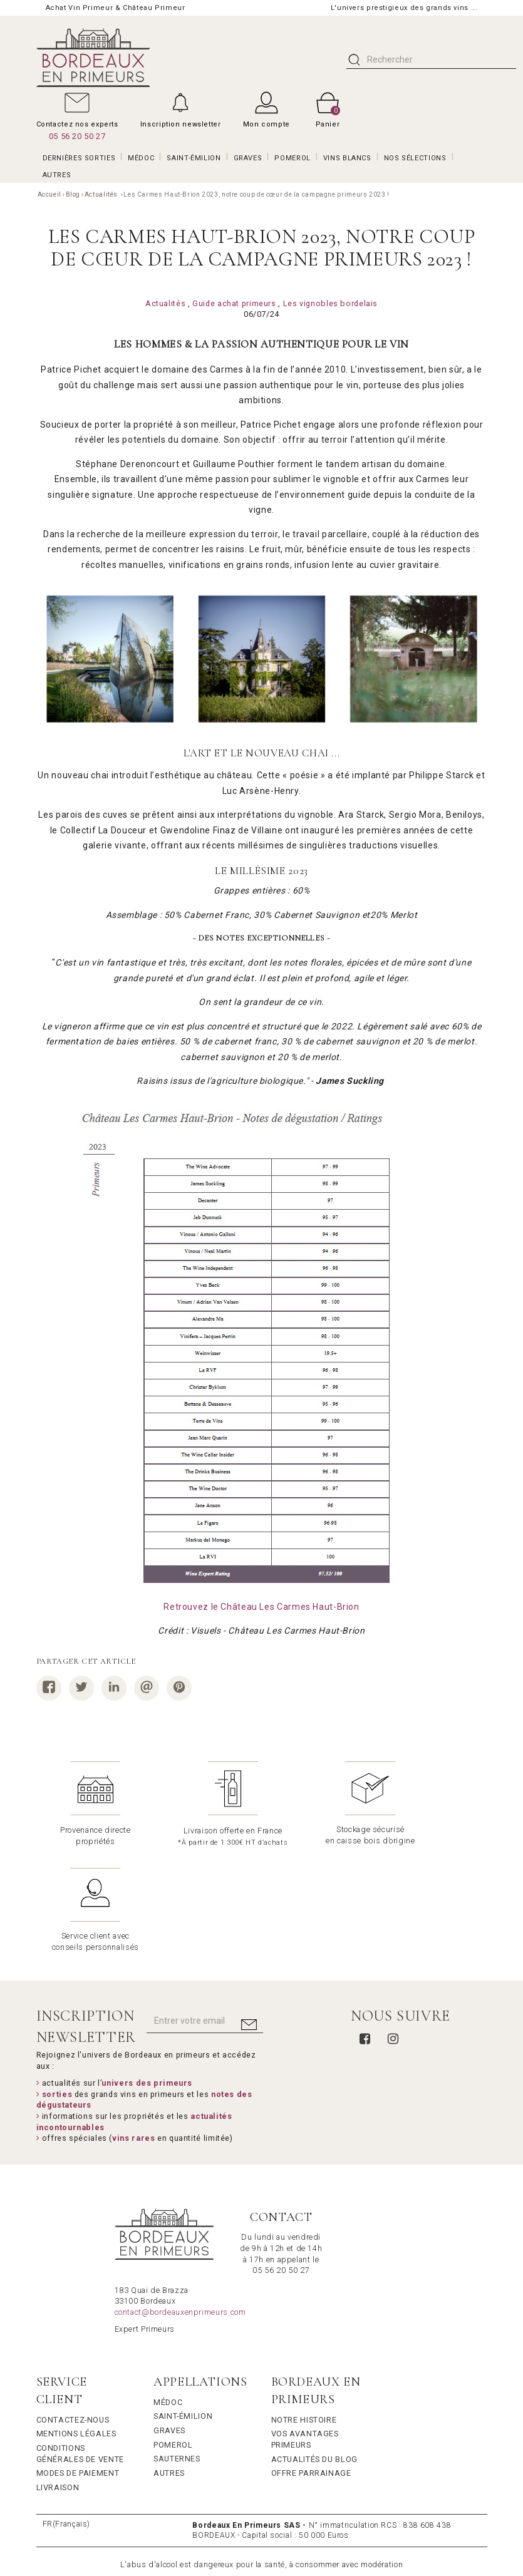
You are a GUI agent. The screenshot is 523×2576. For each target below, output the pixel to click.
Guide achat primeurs (234, 303)
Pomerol (172, 2338)
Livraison (58, 2381)
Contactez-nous (73, 2313)
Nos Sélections (415, 158)
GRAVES (248, 158)
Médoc (167, 2295)
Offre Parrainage (311, 2366)
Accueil (49, 194)
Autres (169, 2366)
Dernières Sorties (79, 158)
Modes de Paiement (78, 2366)
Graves (169, 2324)
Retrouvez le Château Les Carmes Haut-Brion (261, 1607)
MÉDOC (141, 158)
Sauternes (176, 2352)
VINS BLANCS (347, 158)
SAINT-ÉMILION (193, 158)
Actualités (102, 194)
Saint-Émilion (182, 2309)
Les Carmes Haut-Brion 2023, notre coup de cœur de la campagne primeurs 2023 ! (256, 194)
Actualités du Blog (314, 2352)
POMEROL (292, 158)
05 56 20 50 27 (77, 136)
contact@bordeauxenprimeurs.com (180, 2205)
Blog (73, 194)
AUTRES (57, 175)
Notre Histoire (304, 2313)
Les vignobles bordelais (330, 303)
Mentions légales (76, 2327)
